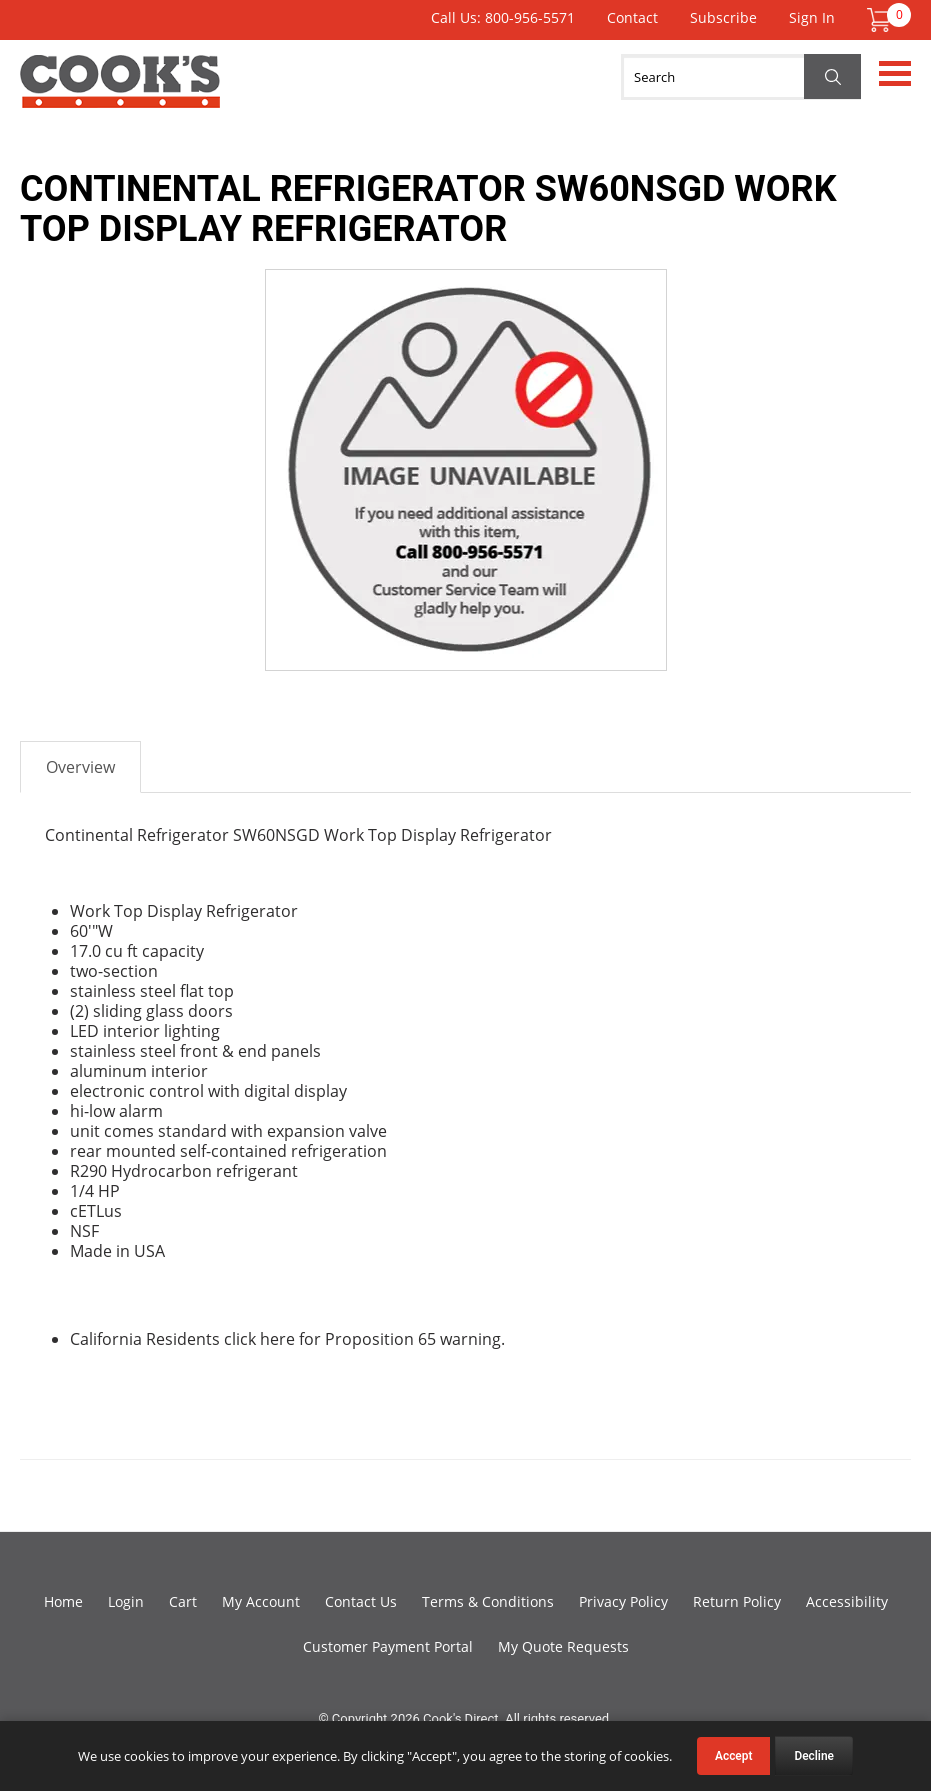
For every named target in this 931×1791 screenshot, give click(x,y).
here (277, 1339)
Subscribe (723, 17)
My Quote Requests (563, 1646)
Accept (733, 1756)
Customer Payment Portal (388, 1646)
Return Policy (737, 1601)
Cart (183, 1601)
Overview (80, 767)
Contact (632, 17)
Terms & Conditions (488, 1601)
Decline (814, 1756)
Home (63, 1601)
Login (126, 1601)
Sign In (812, 17)
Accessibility (847, 1601)
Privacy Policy (623, 1601)
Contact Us (361, 1601)
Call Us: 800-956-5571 (503, 17)
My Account (261, 1601)
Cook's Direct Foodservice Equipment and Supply (120, 93)
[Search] (741, 77)
